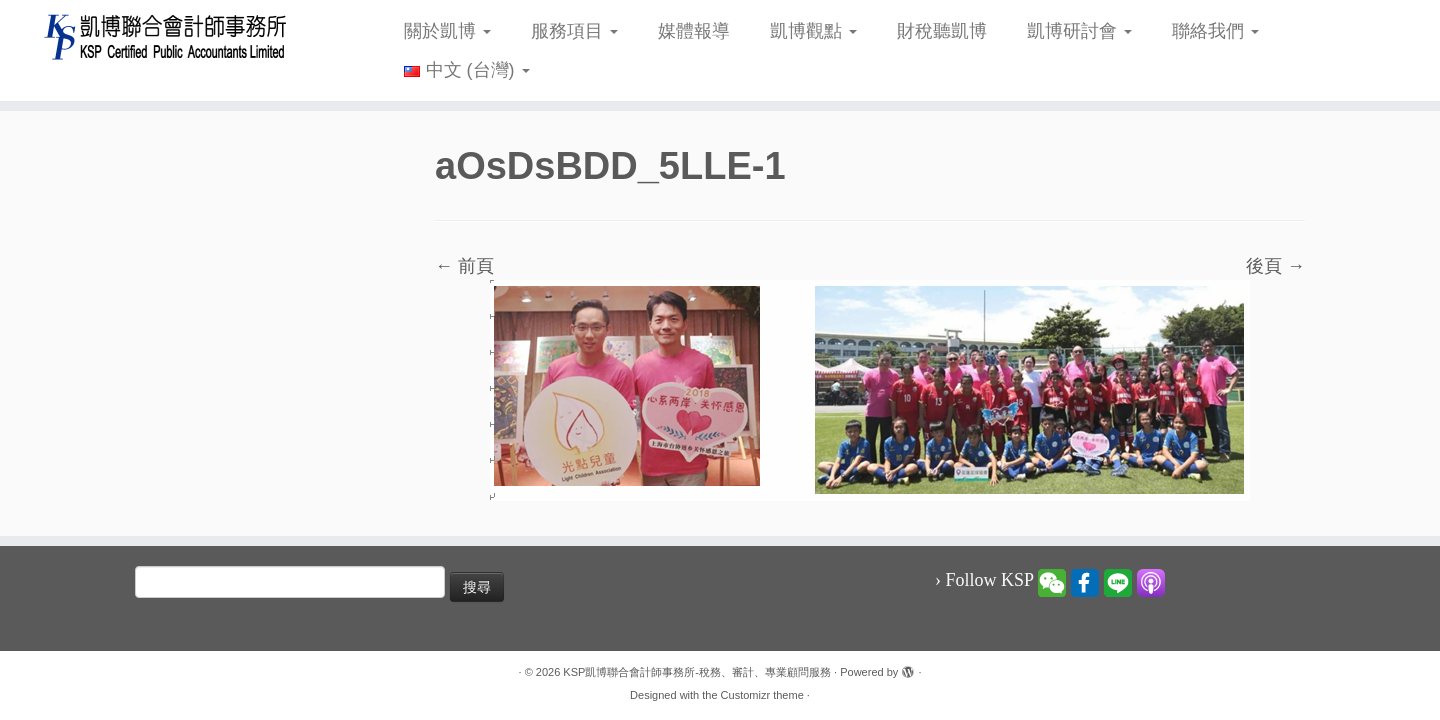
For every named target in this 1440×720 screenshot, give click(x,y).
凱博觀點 (813, 31)
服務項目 (574, 31)
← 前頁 (464, 266)
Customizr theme (762, 695)
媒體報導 (694, 31)
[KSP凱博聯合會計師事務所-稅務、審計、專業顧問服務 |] (166, 36)
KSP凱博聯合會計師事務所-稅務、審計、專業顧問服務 (697, 672)
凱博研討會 (1079, 31)
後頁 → (1275, 266)
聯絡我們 (1215, 31)
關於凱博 (447, 31)
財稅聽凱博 (942, 31)
